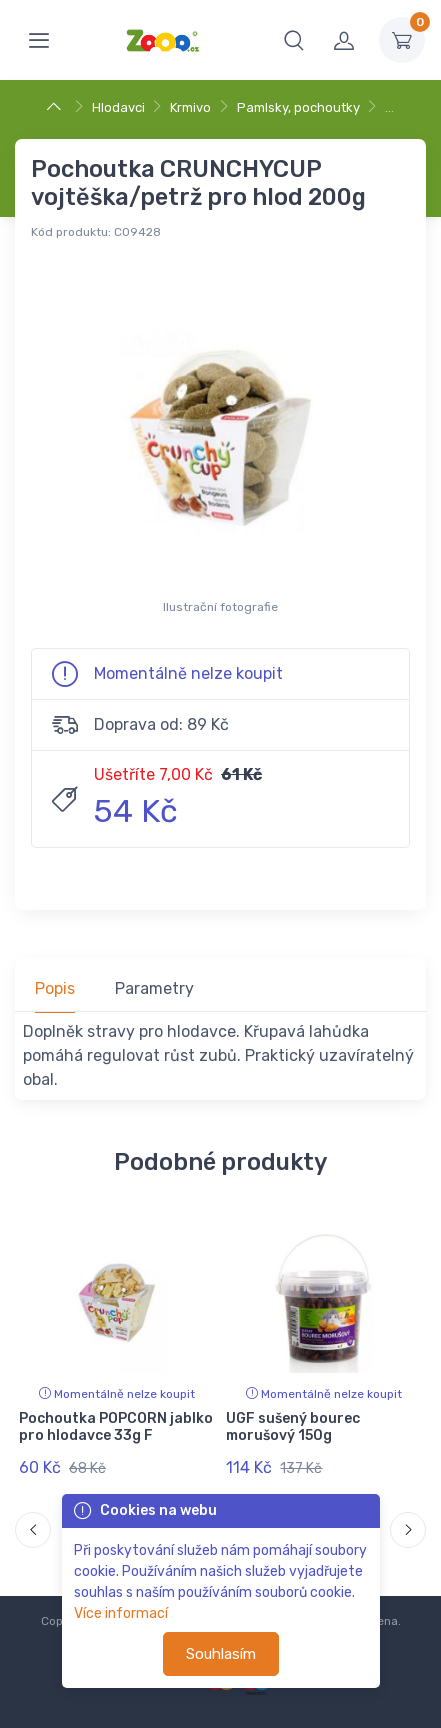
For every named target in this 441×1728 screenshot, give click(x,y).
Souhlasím (221, 1654)
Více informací (121, 1613)
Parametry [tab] (154, 988)
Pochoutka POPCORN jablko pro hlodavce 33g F (116, 1427)
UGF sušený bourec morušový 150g (293, 1427)
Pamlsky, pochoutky (298, 107)
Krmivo (190, 107)
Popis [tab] (55, 988)
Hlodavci (118, 107)
